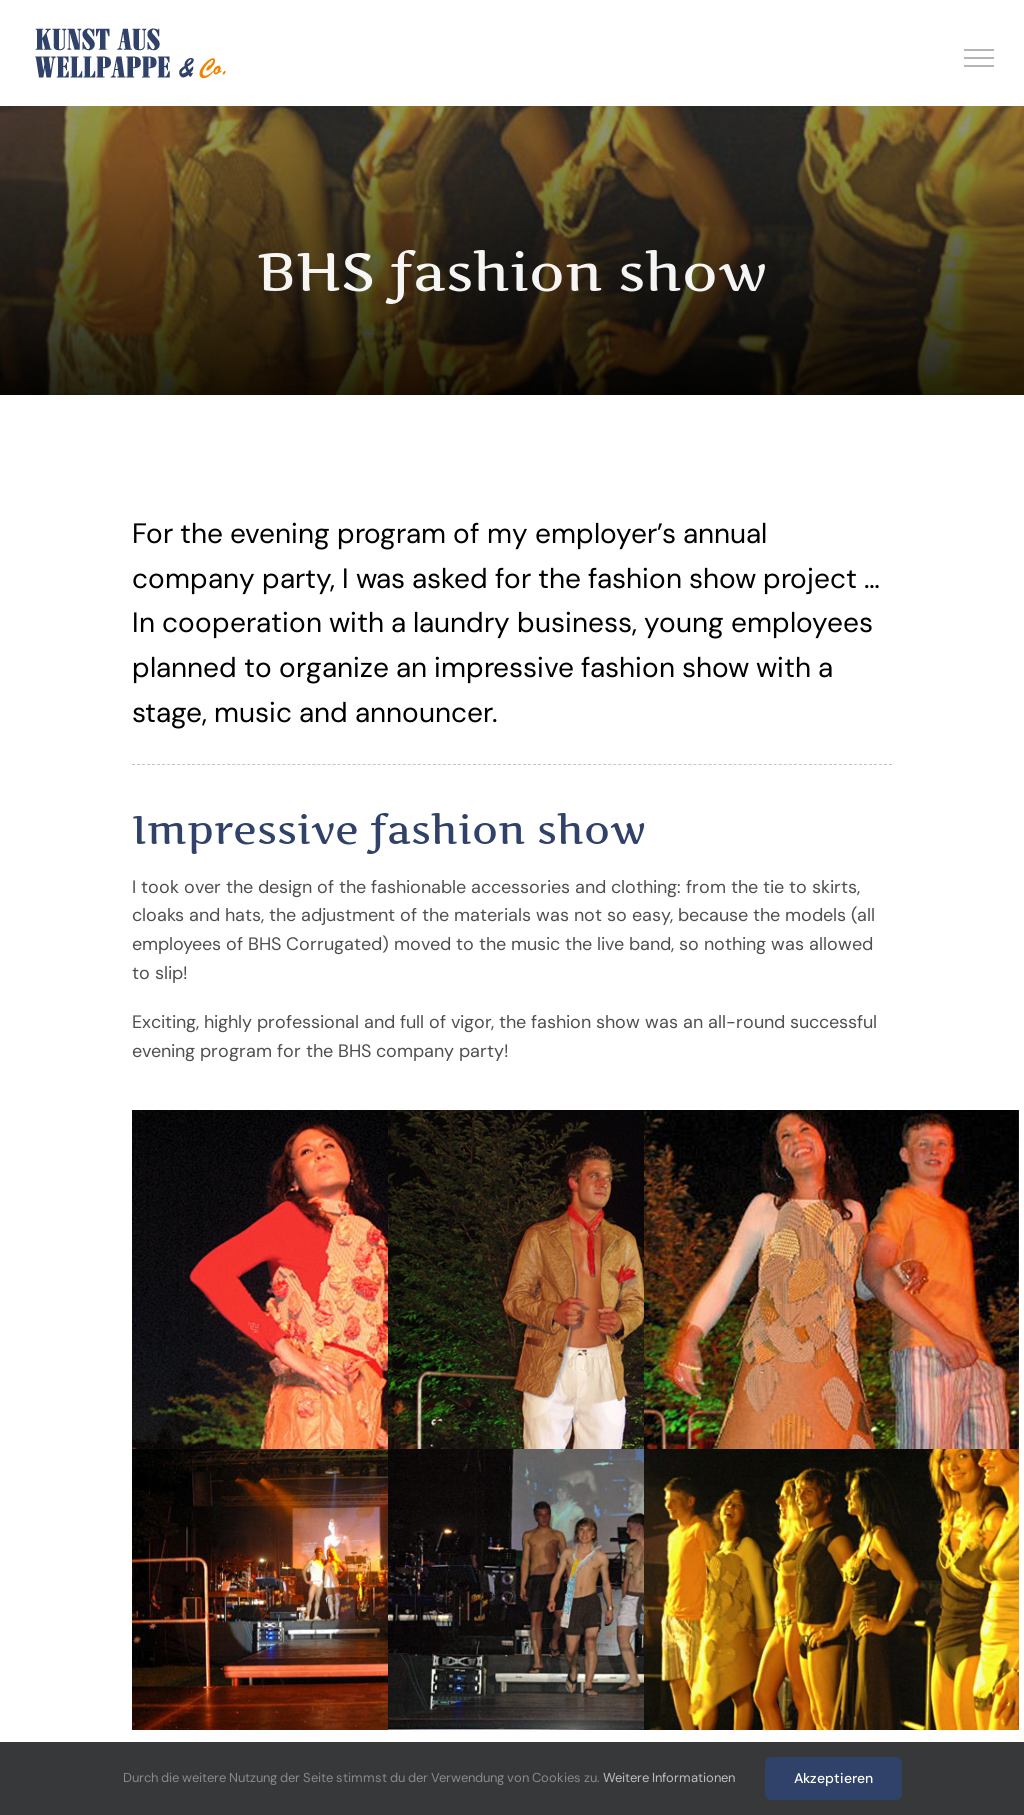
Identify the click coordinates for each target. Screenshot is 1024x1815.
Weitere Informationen (669, 1777)
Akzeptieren (833, 1778)
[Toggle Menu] (979, 58)
